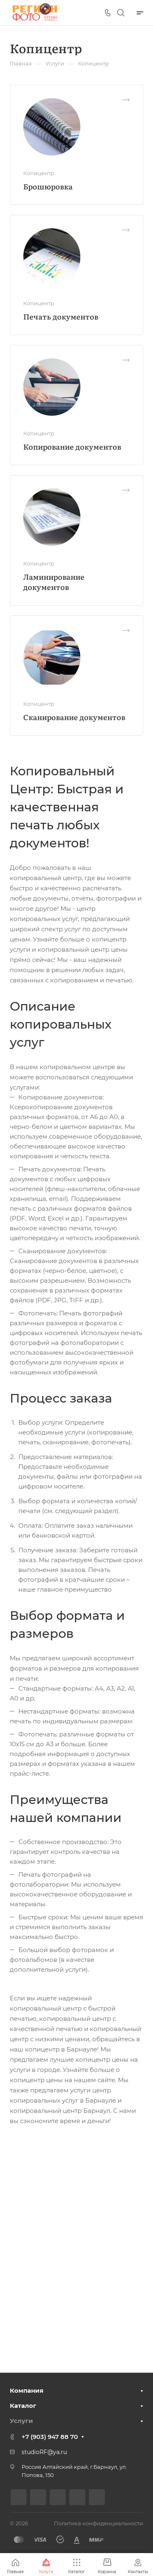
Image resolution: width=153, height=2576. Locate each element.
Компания (26, 2390)
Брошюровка (48, 186)
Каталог (23, 2405)
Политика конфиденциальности (98, 2523)
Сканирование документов (74, 717)
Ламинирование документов (53, 581)
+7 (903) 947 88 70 (50, 2437)
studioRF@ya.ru (44, 2452)
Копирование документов (72, 446)
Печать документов (60, 316)
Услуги (21, 2421)
